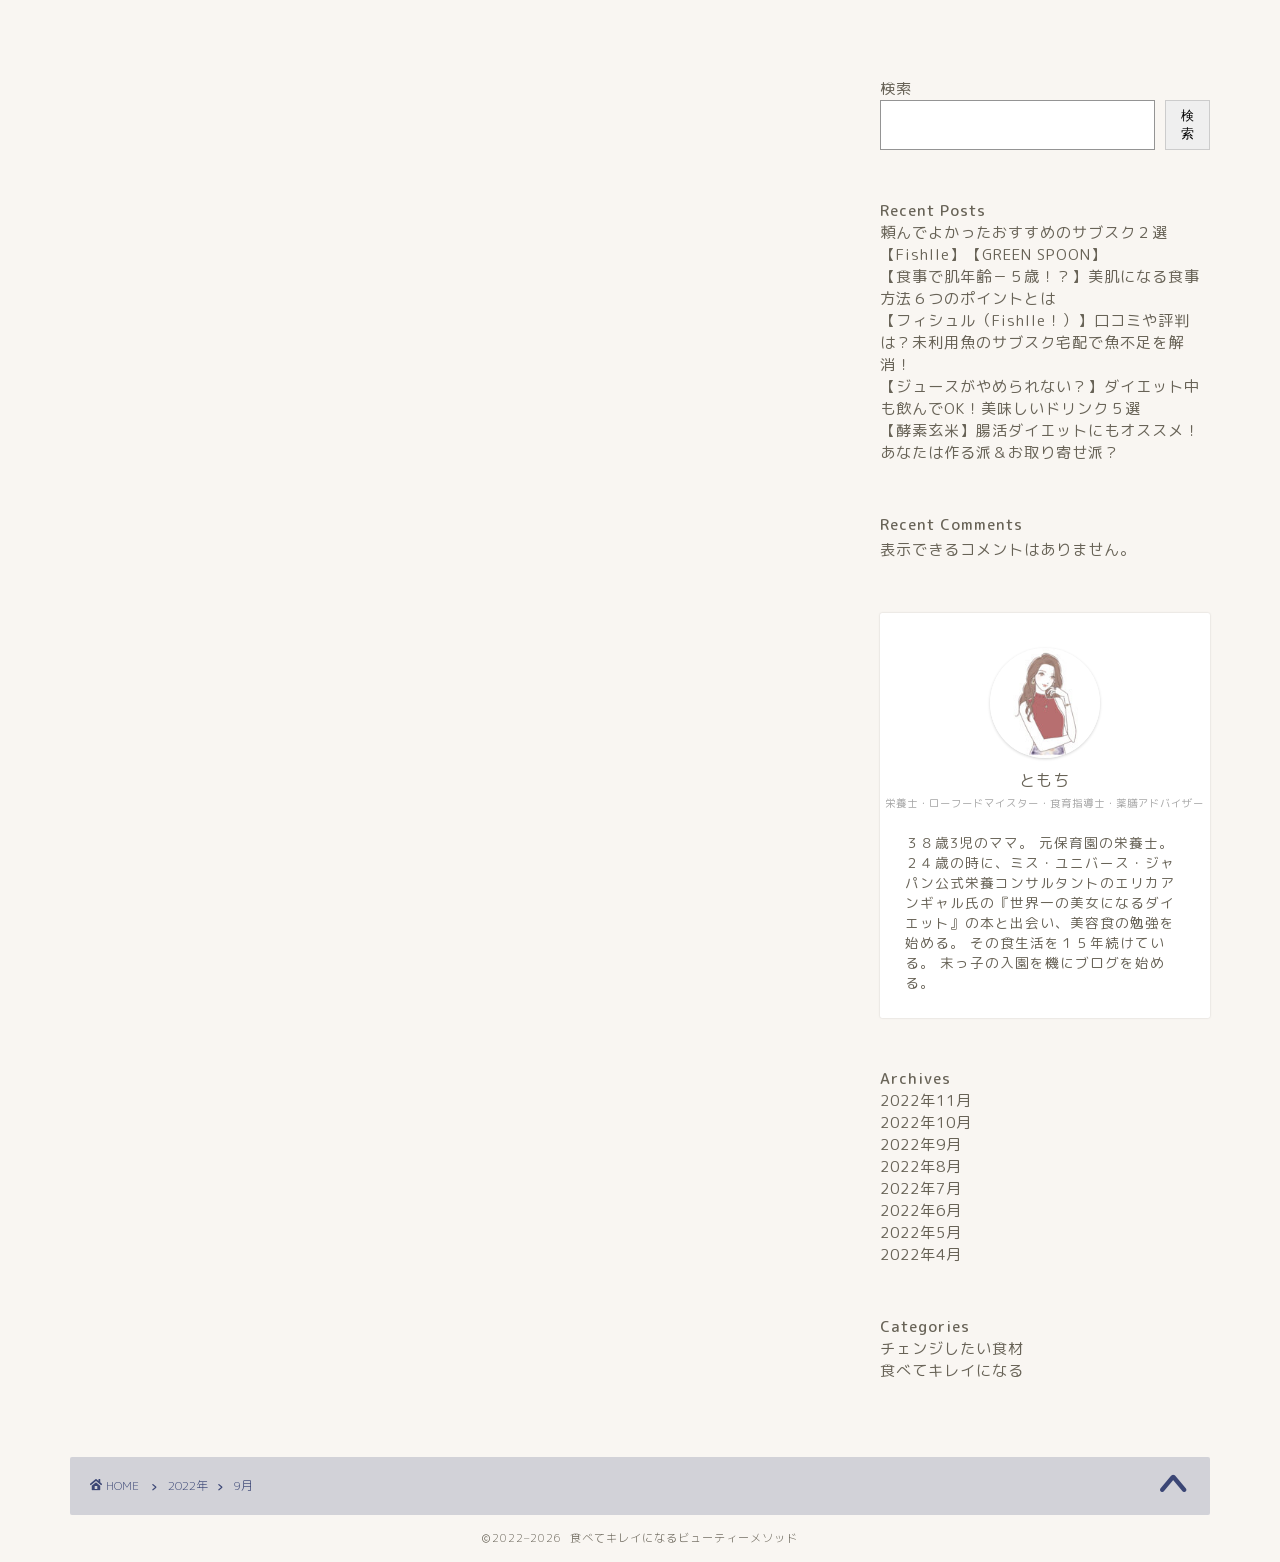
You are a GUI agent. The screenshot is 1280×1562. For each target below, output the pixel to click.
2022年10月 (926, 1122)
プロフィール (520, 26)
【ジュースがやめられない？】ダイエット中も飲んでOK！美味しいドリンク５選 (1040, 397)
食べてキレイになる (952, 1370)
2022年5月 (921, 1232)
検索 (896, 88)
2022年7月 (921, 1188)
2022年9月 (921, 1144)
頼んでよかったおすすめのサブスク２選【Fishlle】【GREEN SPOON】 (1024, 243)
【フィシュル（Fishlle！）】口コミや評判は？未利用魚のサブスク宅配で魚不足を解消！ (1035, 342)
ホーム (278, 26)
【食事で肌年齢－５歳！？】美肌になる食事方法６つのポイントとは (1040, 287)
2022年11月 (926, 1100)
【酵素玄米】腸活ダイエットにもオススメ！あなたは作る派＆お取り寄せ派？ (1040, 441)
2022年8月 (921, 1166)
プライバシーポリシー (761, 26)
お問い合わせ (1002, 26)
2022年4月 (921, 1254)
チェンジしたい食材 (952, 1348)
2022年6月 (921, 1210)
